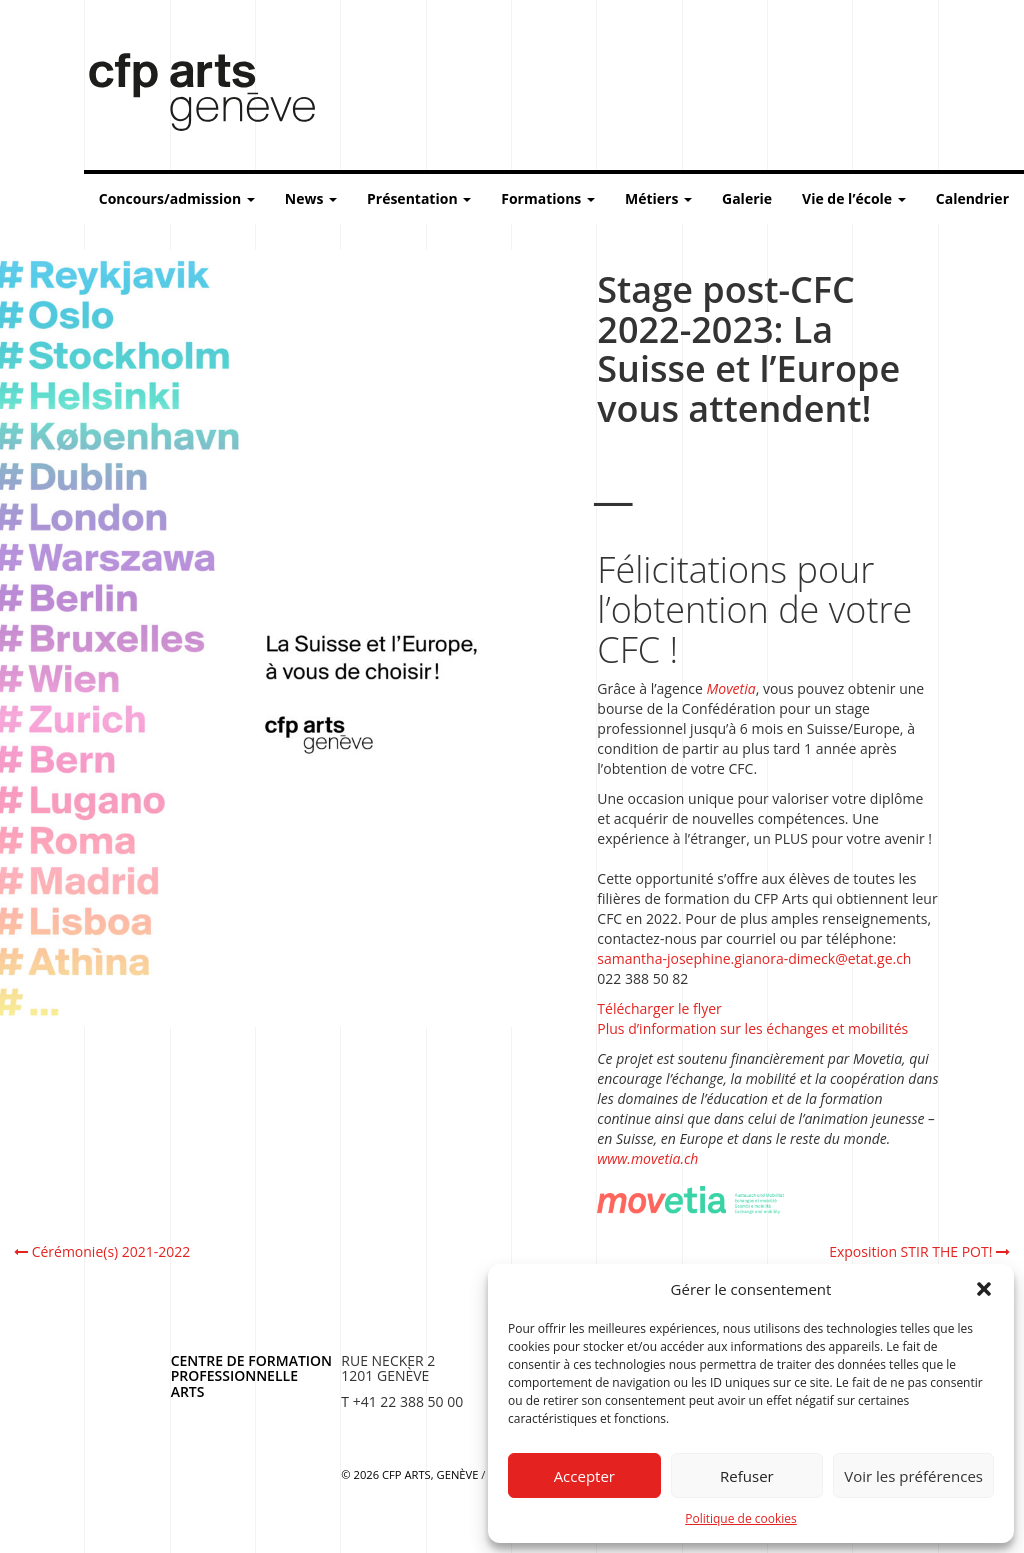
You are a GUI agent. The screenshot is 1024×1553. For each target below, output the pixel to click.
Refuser (747, 1476)
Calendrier (972, 198)
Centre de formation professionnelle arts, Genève (190, 96)
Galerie (747, 198)
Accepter (584, 1476)
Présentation (419, 198)
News (311, 198)
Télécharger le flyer (659, 1008)
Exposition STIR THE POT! (919, 1251)
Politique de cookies (741, 1518)
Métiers (658, 198)
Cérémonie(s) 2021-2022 (102, 1251)
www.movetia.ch (647, 1158)
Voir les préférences (913, 1476)
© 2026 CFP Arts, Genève (409, 1474)
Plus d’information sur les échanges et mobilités (752, 1028)
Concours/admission (177, 198)
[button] (984, 1289)
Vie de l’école (854, 198)
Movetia (731, 688)
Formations (548, 198)
